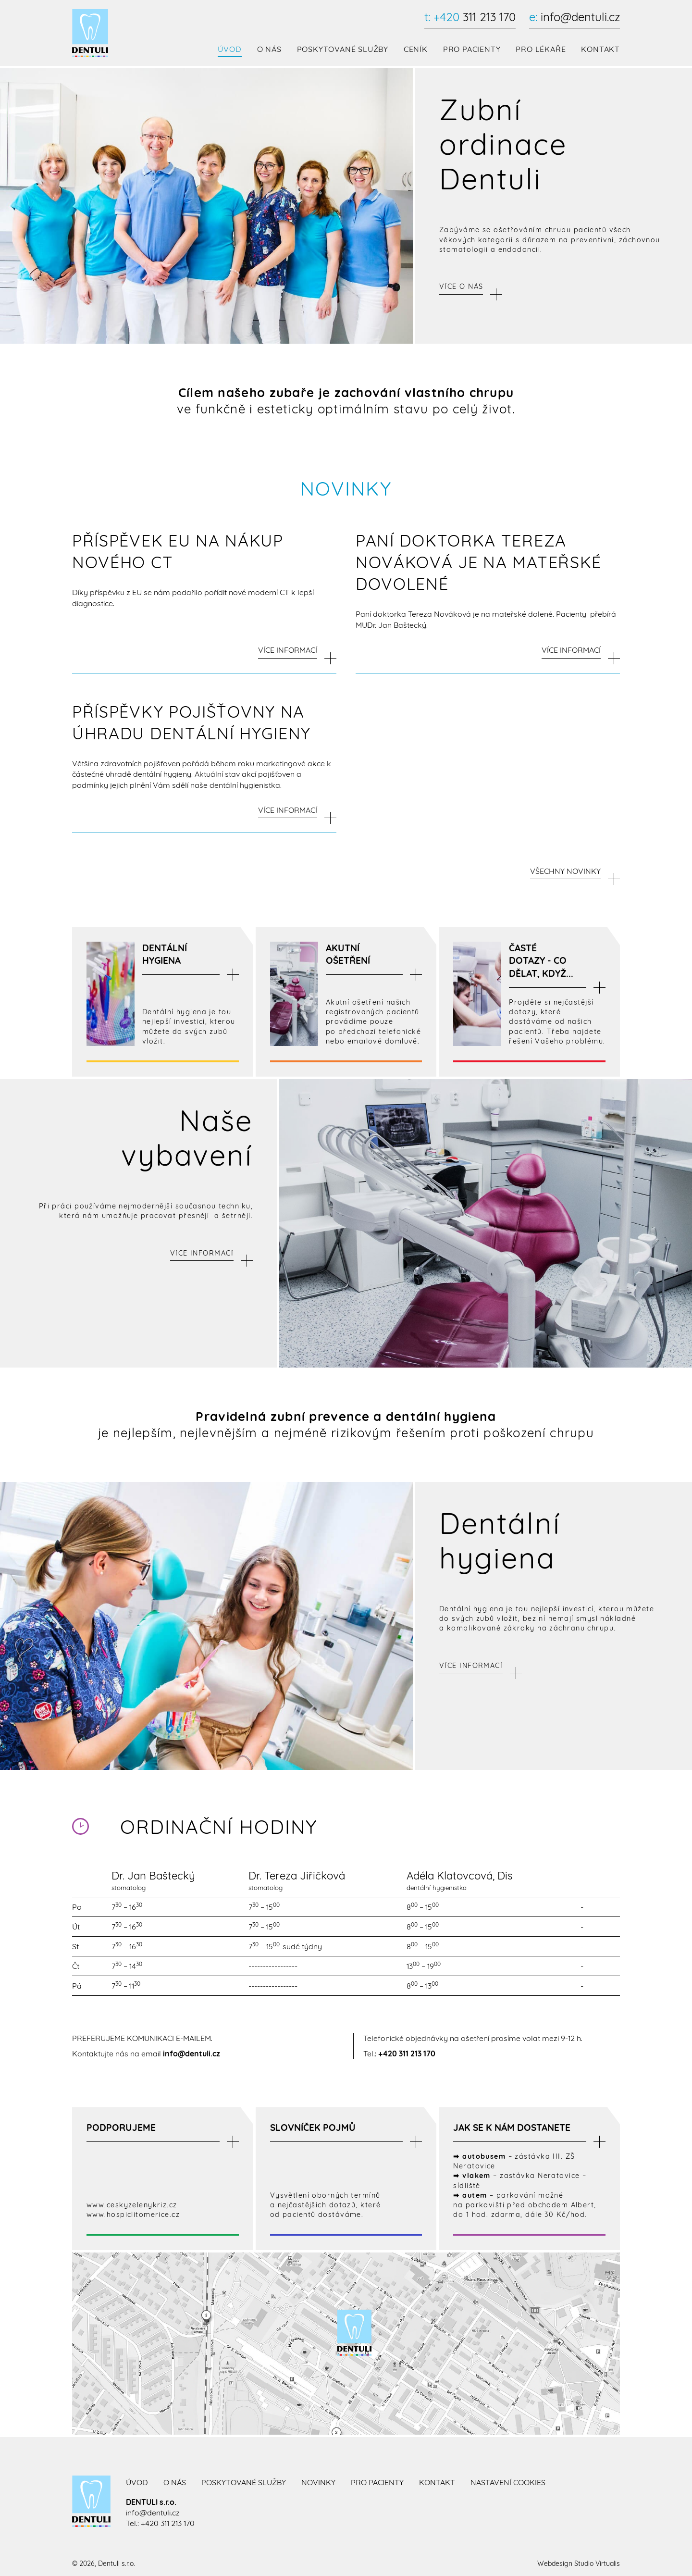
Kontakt (600, 49)
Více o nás (461, 287)
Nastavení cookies (507, 2480)
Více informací (202, 1251)
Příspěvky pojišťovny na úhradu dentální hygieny (192, 720)
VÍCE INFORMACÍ (287, 649)
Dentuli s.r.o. (116, 2561)
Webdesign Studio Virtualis (578, 2561)
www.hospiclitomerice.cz (133, 2212)
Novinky (318, 2480)
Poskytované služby (342, 49)
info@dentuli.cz (574, 17)
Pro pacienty (472, 49)
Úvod (229, 49)
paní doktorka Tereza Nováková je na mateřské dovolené (479, 561)
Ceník (416, 49)
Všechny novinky (565, 869)
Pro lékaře (541, 49)
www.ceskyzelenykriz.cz (131, 2203)
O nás (269, 49)
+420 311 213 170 (406, 2051)
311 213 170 (469, 17)
